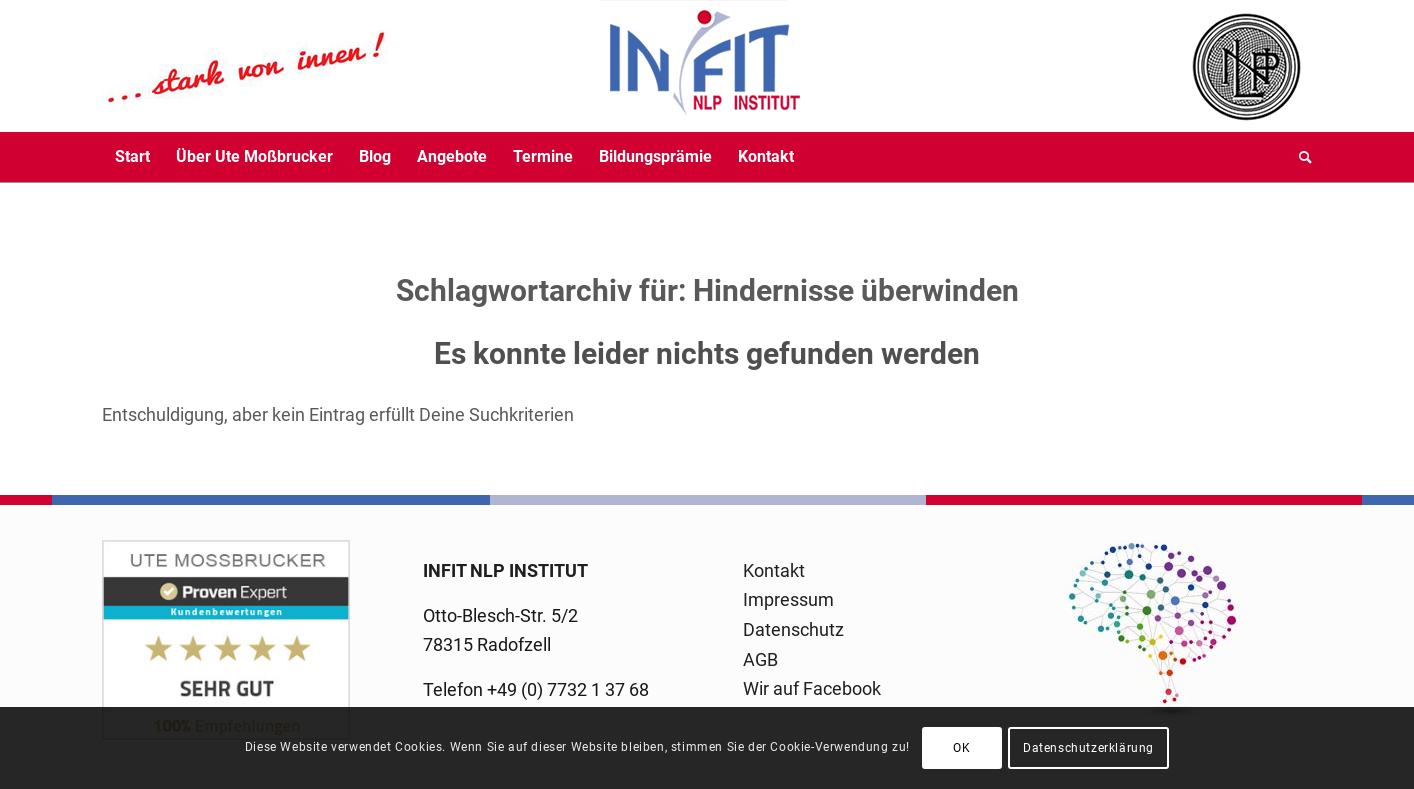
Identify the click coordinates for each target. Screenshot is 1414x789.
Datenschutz (793, 629)
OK (961, 748)
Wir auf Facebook (812, 688)
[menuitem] (132, 157)
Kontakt (774, 570)
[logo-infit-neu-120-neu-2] (452, 66)
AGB (760, 659)
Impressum (788, 599)
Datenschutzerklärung (1088, 748)
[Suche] (1299, 157)
